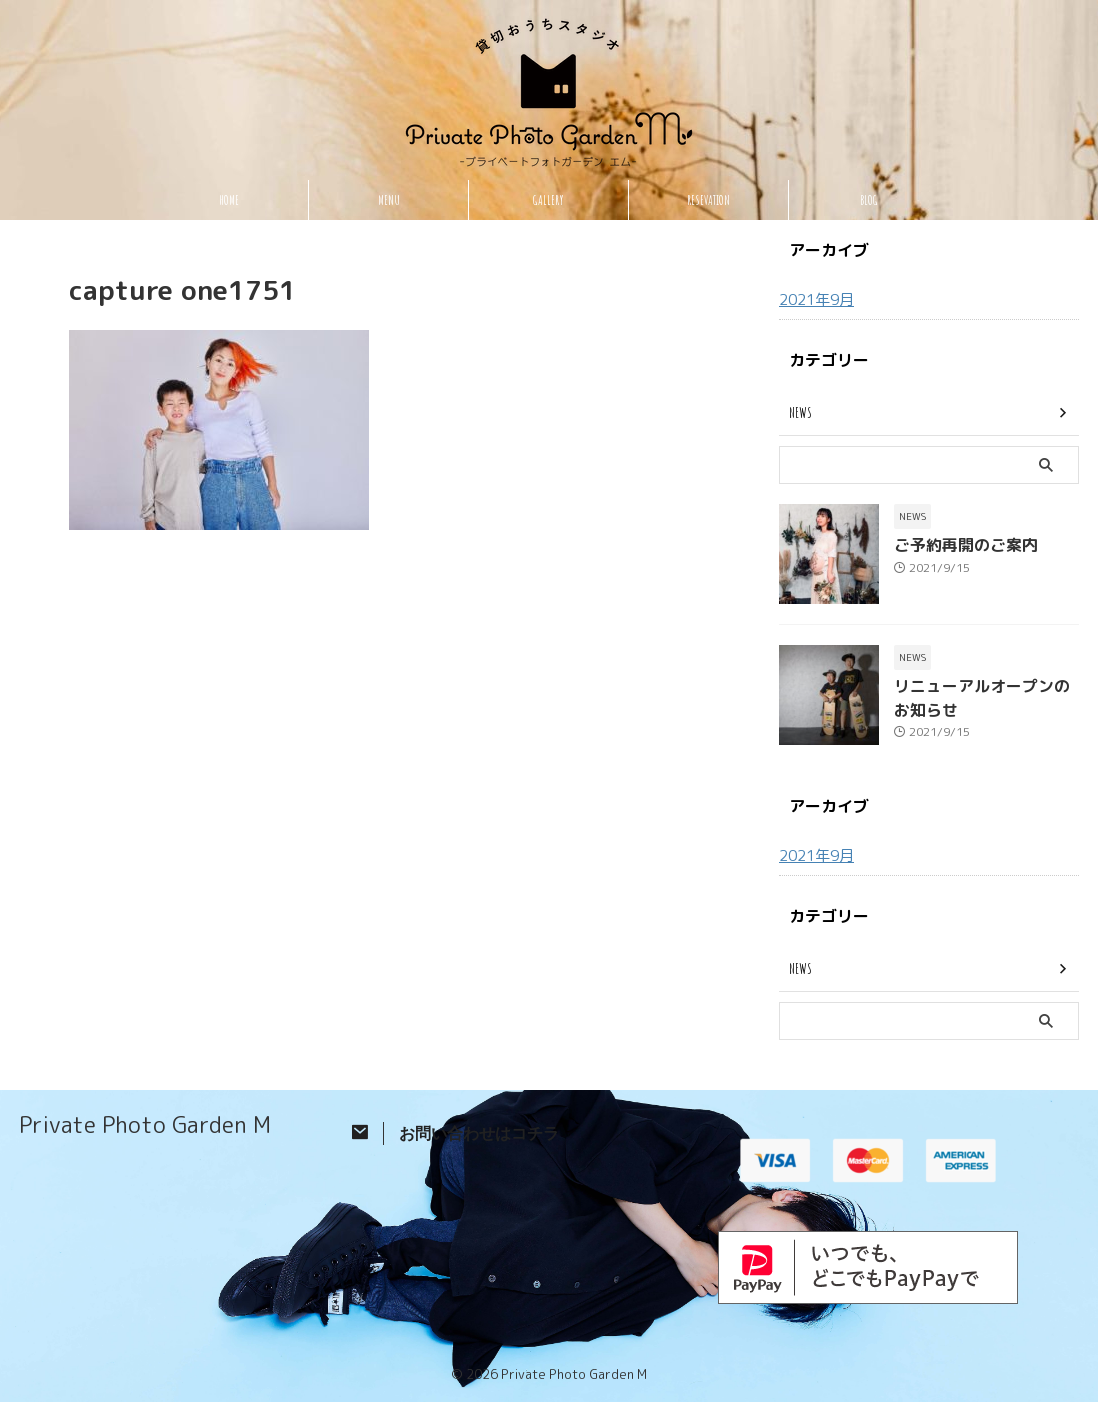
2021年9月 (815, 299)
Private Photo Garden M (145, 1123)
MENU (389, 200)
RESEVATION (708, 200)
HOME (229, 200)
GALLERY (548, 200)
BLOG (869, 200)
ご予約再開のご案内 (957, 545)
